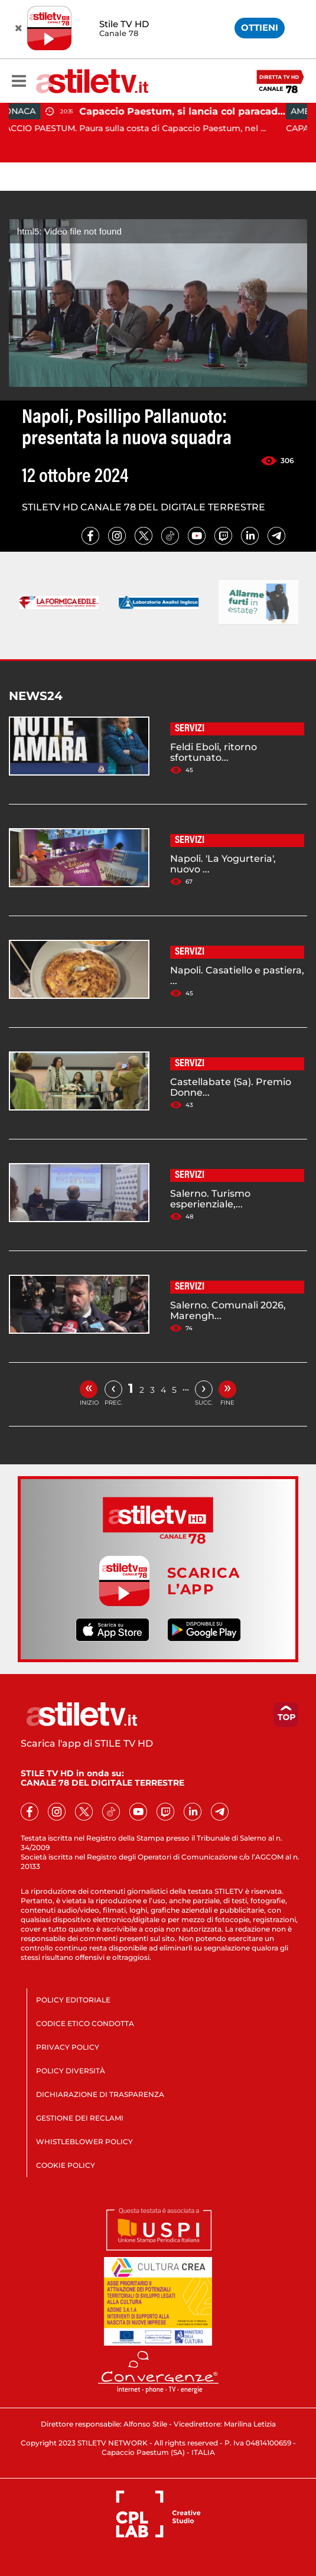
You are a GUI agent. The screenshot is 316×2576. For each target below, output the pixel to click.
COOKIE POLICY (65, 2165)
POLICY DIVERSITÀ (70, 2070)
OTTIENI (259, 27)
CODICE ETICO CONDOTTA (85, 2023)
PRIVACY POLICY (67, 2047)
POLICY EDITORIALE (73, 1999)
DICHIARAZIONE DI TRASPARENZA (100, 2094)
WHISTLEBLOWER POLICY (84, 2141)
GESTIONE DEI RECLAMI (79, 2117)
